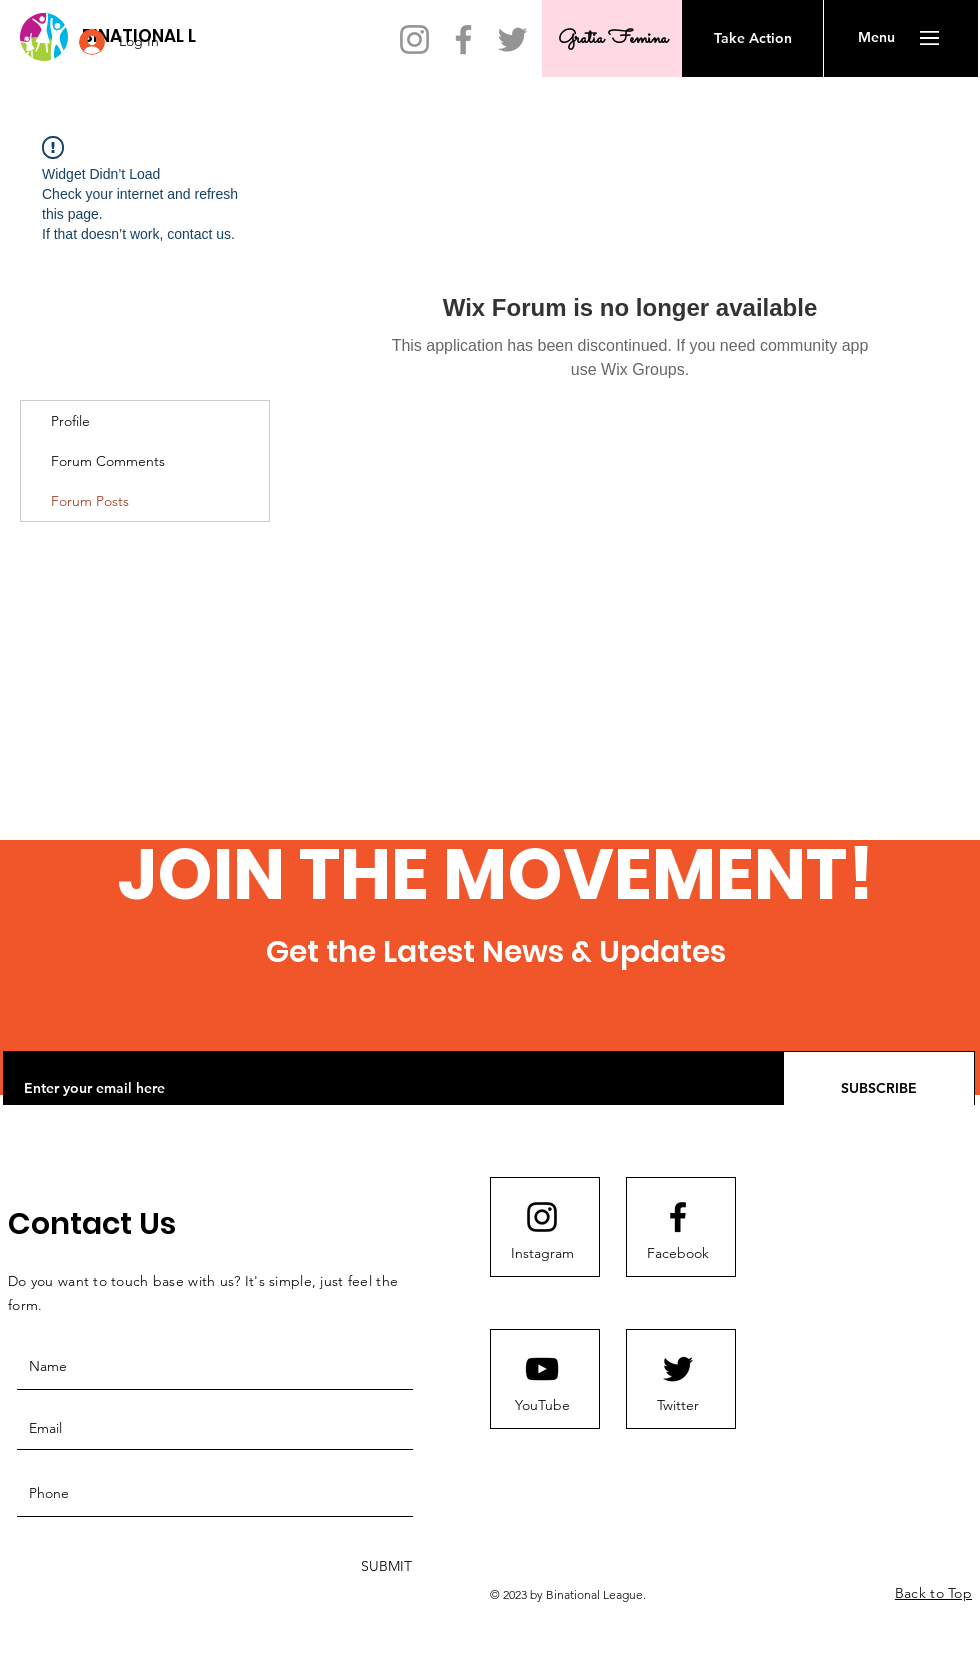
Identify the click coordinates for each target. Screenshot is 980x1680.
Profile (70, 421)
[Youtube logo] (542, 1369)
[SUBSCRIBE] (879, 1089)
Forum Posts (90, 501)
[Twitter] (512, 39)
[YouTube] (542, 1406)
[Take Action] (752, 38)
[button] (876, 38)
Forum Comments (108, 461)
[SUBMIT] (384, 1566)
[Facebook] (463, 39)
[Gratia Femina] (612, 38)
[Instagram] (414, 39)
